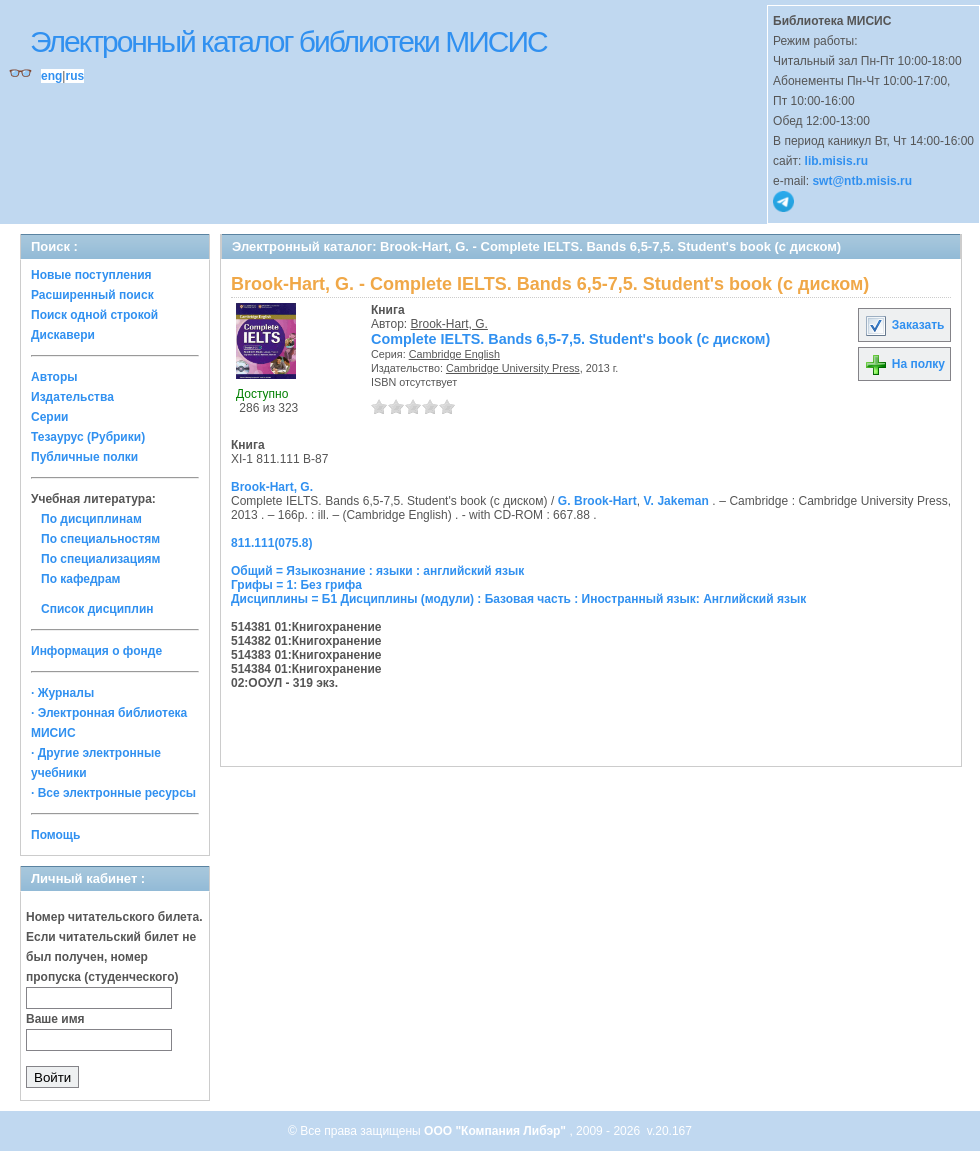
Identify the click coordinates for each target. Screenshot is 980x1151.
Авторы (54, 377)
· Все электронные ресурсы (113, 793)
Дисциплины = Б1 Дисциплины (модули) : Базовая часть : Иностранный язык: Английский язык (518, 599)
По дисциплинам (91, 519)
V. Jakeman (676, 501)
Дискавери (63, 335)
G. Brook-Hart (597, 501)
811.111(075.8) (271, 543)
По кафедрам (80, 579)
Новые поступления (91, 275)
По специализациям (100, 559)
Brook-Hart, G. (449, 324)
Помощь (55, 835)
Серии (49, 417)
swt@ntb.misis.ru (862, 181)
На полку (904, 364)
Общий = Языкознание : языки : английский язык (377, 571)
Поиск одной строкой (94, 315)
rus (74, 76)
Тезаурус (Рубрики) (88, 437)
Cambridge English (454, 354)
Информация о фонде (96, 651)
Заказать (904, 325)
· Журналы (62, 693)
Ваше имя (55, 1019)
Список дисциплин (97, 609)
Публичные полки (84, 457)
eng (51, 76)
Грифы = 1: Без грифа (296, 585)
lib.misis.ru (836, 161)
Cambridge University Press (513, 368)
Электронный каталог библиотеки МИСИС (288, 41)
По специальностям (100, 539)
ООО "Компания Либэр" (496, 1131)
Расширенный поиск (92, 295)
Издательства (72, 397)
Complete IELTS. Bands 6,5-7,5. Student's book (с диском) (570, 339)
